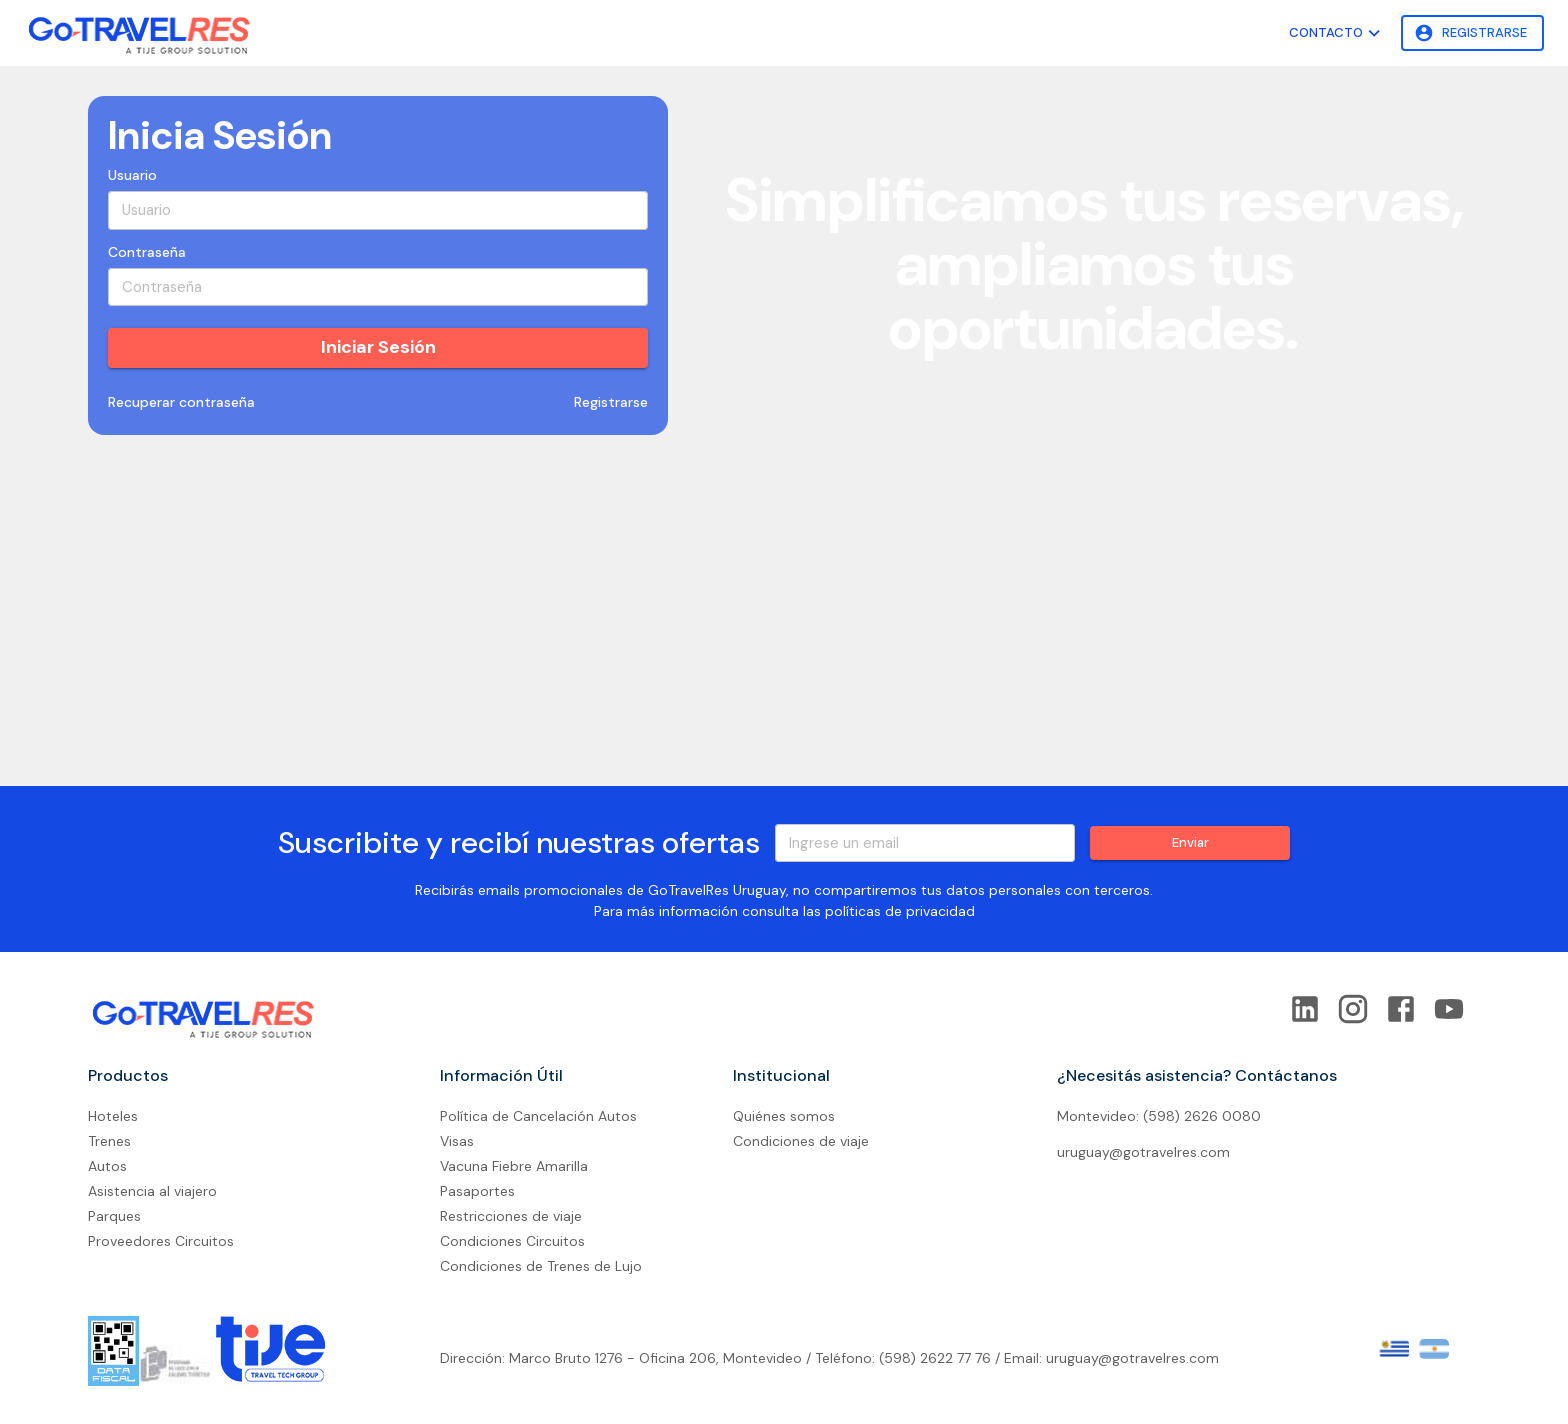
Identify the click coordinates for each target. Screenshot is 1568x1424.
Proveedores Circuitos (161, 1241)
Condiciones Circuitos (512, 1241)
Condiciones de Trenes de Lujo (541, 1266)
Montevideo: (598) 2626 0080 (1159, 1116)
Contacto (1337, 33)
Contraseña (147, 252)
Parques (114, 1216)
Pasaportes (477, 1191)
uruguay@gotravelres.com (1143, 1152)
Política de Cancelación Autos (538, 1116)
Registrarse (1472, 33)
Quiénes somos (784, 1116)
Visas (457, 1141)
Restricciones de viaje (511, 1216)
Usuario (132, 175)
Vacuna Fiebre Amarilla (514, 1166)
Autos (107, 1166)
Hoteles (113, 1116)
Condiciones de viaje (801, 1141)
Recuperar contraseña (181, 402)
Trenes (109, 1141)
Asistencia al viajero (152, 1191)
